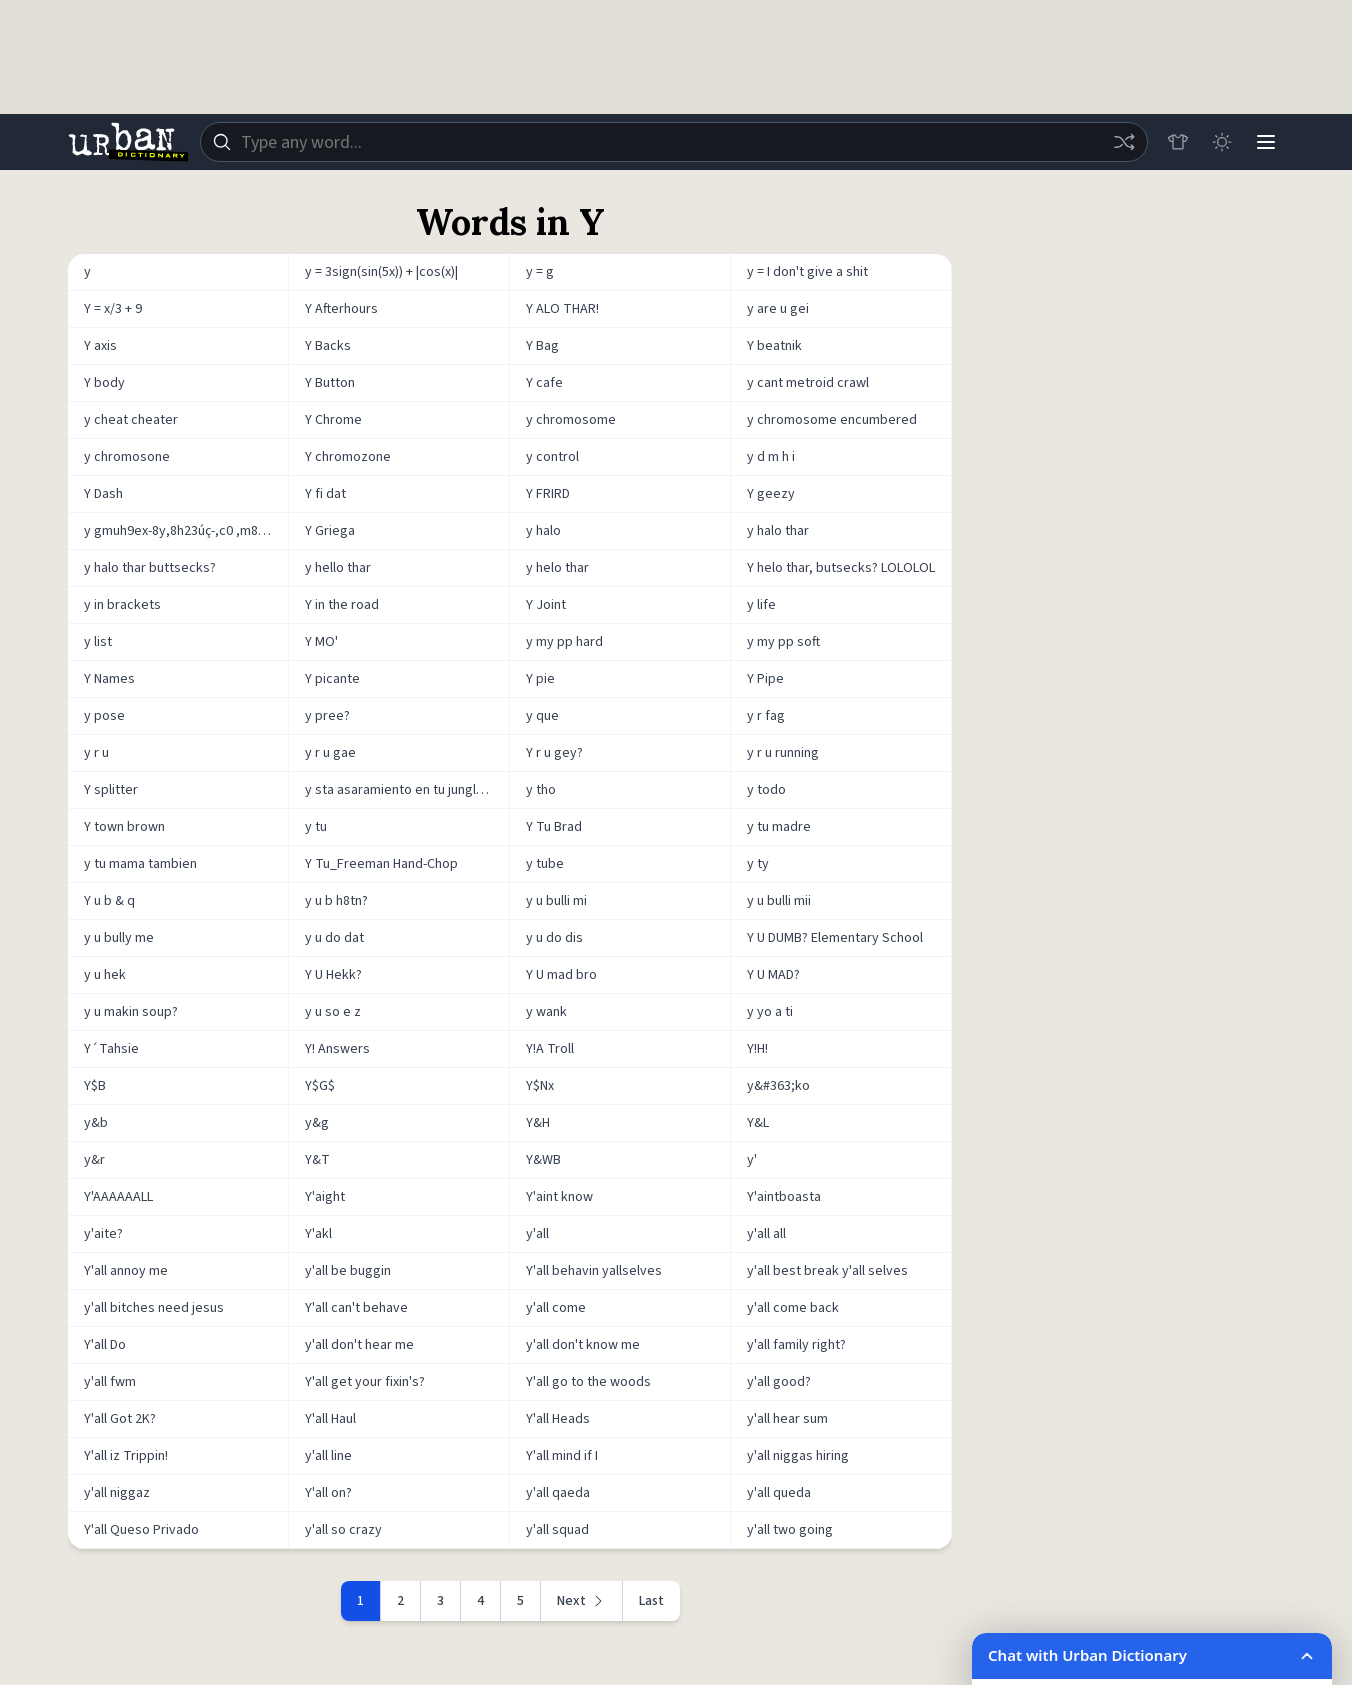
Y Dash (103, 494)
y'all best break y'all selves (827, 1271)
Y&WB (543, 1160)
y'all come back (793, 1308)
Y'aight (325, 1197)
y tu (316, 827)
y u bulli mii (779, 901)
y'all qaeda (558, 1493)
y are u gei (778, 309)
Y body (104, 383)
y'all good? (779, 1382)
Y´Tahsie (111, 1049)
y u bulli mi (556, 901)
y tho (541, 790)
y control (552, 457)
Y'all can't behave (356, 1308)
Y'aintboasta (784, 1197)
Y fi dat (325, 494)
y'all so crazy (343, 1530)
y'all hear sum (787, 1419)
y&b (96, 1123)
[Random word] (1124, 142)
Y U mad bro (561, 975)
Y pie (540, 679)
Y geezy (771, 494)
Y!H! (757, 1049)
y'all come (556, 1308)
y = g (540, 272)
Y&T (317, 1160)
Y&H (538, 1123)
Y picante (332, 679)
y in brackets (122, 605)
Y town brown (124, 827)
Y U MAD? (773, 975)
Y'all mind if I (562, 1456)
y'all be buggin (348, 1271)
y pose (104, 716)
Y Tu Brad (554, 827)
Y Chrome (333, 420)
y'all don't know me (583, 1345)
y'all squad (557, 1530)
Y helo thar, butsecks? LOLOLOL (841, 568)
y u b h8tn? (336, 901)
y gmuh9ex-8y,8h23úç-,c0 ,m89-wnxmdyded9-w (186, 531)
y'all (537, 1234)
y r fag (766, 716)
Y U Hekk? (333, 975)
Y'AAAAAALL (118, 1197)
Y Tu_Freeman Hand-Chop (381, 864)
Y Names (109, 679)
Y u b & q (109, 901)
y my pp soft (783, 642)
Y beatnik (774, 346)
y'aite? (103, 1234)
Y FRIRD (548, 494)
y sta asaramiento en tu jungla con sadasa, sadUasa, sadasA (407, 790)
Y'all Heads (558, 1419)
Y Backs (328, 346)
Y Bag (542, 346)
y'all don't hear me (359, 1345)
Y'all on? (328, 1493)
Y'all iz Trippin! (126, 1456)
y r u (96, 753)
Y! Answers (337, 1049)
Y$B (95, 1086)
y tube (545, 864)
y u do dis (554, 938)
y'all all (766, 1234)
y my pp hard (564, 642)
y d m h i (771, 457)
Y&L (758, 1123)
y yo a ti (770, 1012)
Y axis (100, 346)
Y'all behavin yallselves (594, 1271)
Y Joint (546, 605)
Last (651, 1601)
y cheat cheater (131, 420)
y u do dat (334, 938)
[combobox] (674, 142)
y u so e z (333, 1012)
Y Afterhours (341, 309)
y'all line (328, 1456)
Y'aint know (559, 1197)
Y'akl (318, 1234)
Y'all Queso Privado (141, 1530)
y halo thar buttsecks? (150, 568)
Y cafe (544, 383)
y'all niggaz (117, 1493)
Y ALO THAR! (562, 309)
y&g (317, 1123)
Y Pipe (765, 679)
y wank (546, 1012)
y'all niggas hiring (798, 1456)
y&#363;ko (778, 1086)
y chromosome (571, 420)
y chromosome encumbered (832, 420)
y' (752, 1160)
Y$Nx (540, 1086)
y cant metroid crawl (808, 383)
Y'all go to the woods (588, 1382)
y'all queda (779, 1493)
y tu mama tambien (140, 864)
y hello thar (338, 568)
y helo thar (557, 568)
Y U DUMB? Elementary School (835, 938)
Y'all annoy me (126, 1271)
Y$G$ (320, 1086)
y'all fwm (110, 1382)
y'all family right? (796, 1345)
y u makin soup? (131, 1012)
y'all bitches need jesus (154, 1308)
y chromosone (127, 457)
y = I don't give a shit (807, 272)
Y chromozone (348, 457)
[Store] (1178, 142)
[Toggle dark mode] (1222, 142)
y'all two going (790, 1530)
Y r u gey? (554, 753)
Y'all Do (105, 1345)
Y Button (330, 383)
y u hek (105, 975)
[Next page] (582, 1601)
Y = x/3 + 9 (113, 309)
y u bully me (119, 938)
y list (98, 642)
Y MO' (321, 642)
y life (761, 605)
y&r (94, 1160)
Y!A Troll (550, 1049)
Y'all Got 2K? (120, 1419)
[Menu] (1266, 142)
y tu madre (779, 827)
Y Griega (330, 531)
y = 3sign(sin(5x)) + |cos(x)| (381, 272)
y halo (543, 531)
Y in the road (342, 605)
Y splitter (111, 790)
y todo (766, 790)
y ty (758, 864)
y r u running (783, 753)
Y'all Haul (330, 1419)
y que (542, 716)
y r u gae (330, 753)
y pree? (327, 716)
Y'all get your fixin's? (365, 1382)
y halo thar (778, 531)
